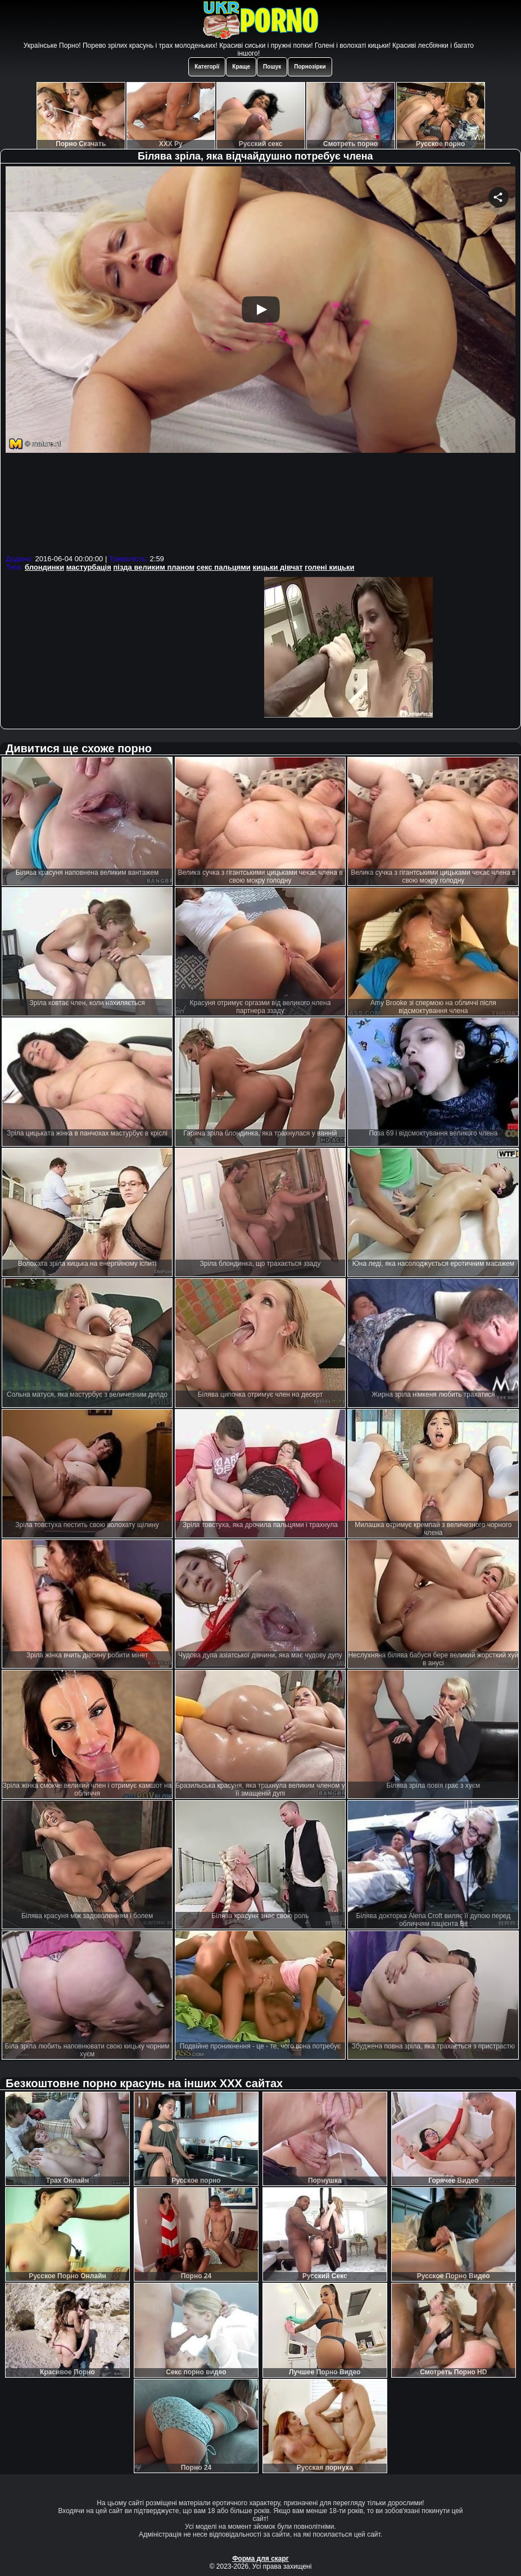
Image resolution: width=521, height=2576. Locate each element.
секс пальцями (224, 567)
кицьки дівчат (277, 567)
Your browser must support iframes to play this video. (260, 358)
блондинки (44, 567)
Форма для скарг (260, 2559)
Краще (241, 66)
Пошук (272, 66)
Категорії (206, 66)
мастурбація (88, 567)
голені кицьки (329, 567)
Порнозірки (309, 66)
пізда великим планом (153, 567)
